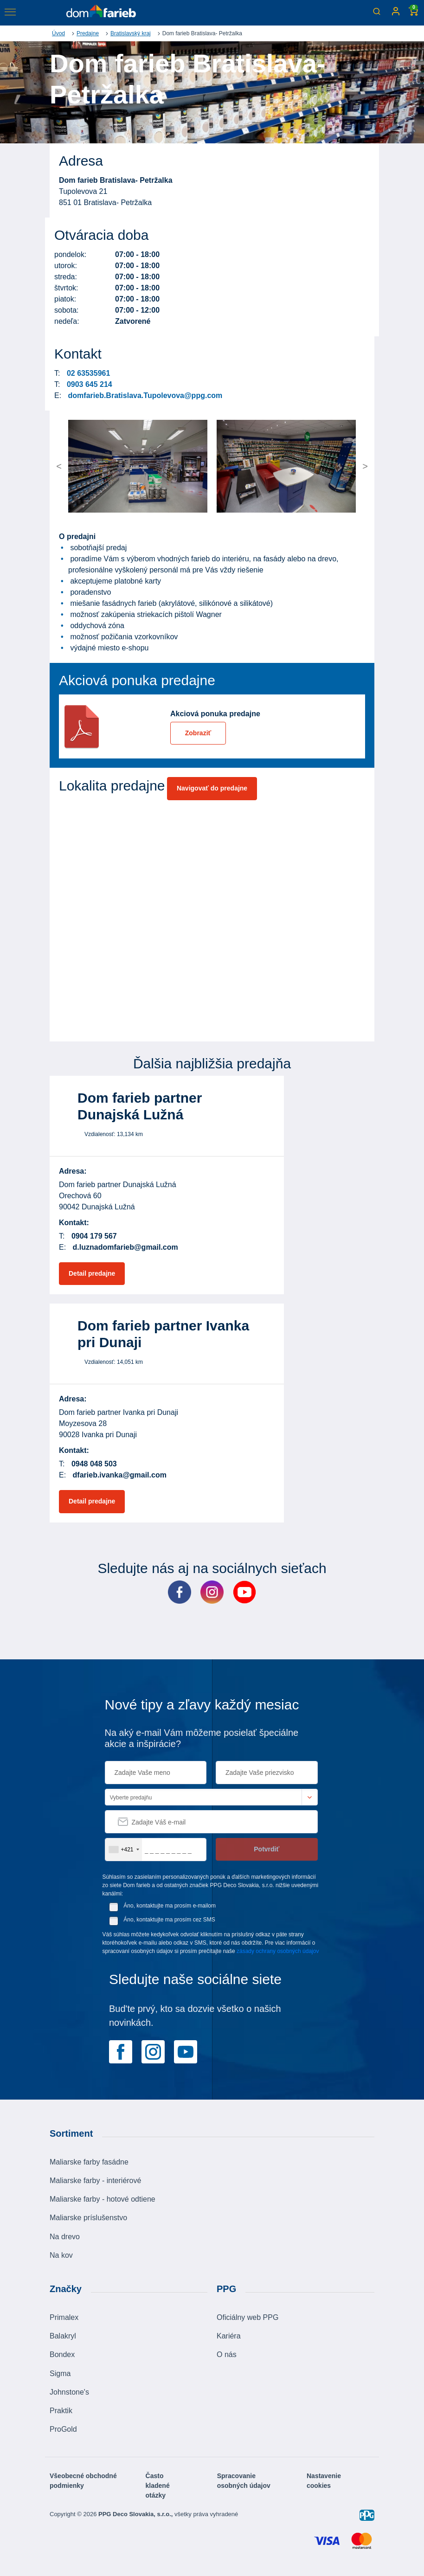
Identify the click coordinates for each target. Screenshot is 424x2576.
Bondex (62, 2354)
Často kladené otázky (158, 2485)
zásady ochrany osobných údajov (278, 1951)
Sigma (60, 2373)
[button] (86, 466)
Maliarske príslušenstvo (88, 2218)
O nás (227, 2354)
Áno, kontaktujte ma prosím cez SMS (169, 1919)
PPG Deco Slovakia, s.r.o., (136, 2514)
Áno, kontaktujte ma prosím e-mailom (169, 1905)
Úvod (58, 33)
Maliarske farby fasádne (89, 2162)
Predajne (88, 33)
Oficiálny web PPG (247, 2317)
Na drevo (65, 2237)
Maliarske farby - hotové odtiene (102, 2199)
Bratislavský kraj (130, 33)
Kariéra (229, 2336)
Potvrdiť (266, 1849)
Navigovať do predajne (212, 788)
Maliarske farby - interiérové (95, 2180)
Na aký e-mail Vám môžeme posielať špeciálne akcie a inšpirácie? (202, 1738)
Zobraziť (198, 733)
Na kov (61, 2255)
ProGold (63, 2429)
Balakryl (63, 2336)
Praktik (61, 2411)
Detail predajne (92, 1273)
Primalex (64, 2317)
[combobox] (123, 1849)
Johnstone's (69, 2392)
